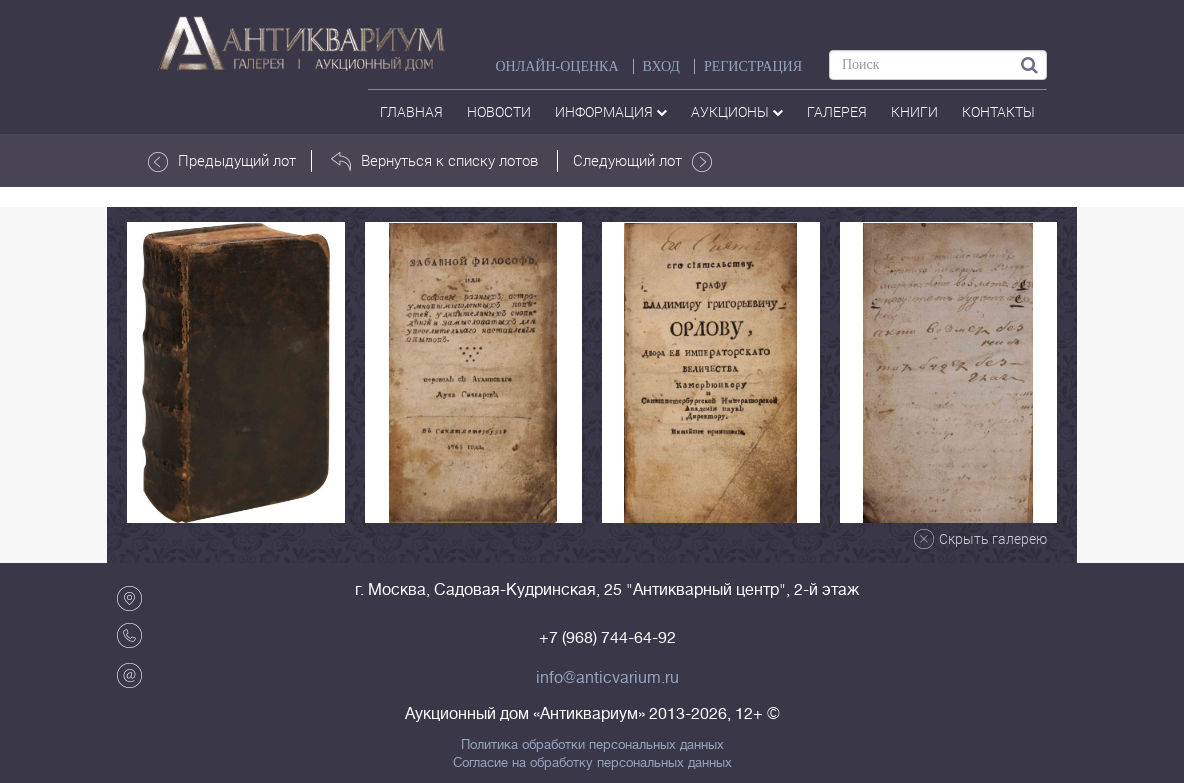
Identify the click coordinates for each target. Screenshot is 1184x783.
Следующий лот (642, 161)
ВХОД (661, 66)
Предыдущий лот (222, 161)
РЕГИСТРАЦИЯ (753, 66)
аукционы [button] (737, 111)
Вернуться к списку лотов (434, 161)
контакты (998, 111)
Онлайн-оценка (556, 66)
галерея (837, 111)
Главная (411, 111)
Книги (914, 111)
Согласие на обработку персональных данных (592, 763)
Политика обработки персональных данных (592, 745)
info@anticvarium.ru (607, 678)
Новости (499, 111)
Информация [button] (611, 111)
